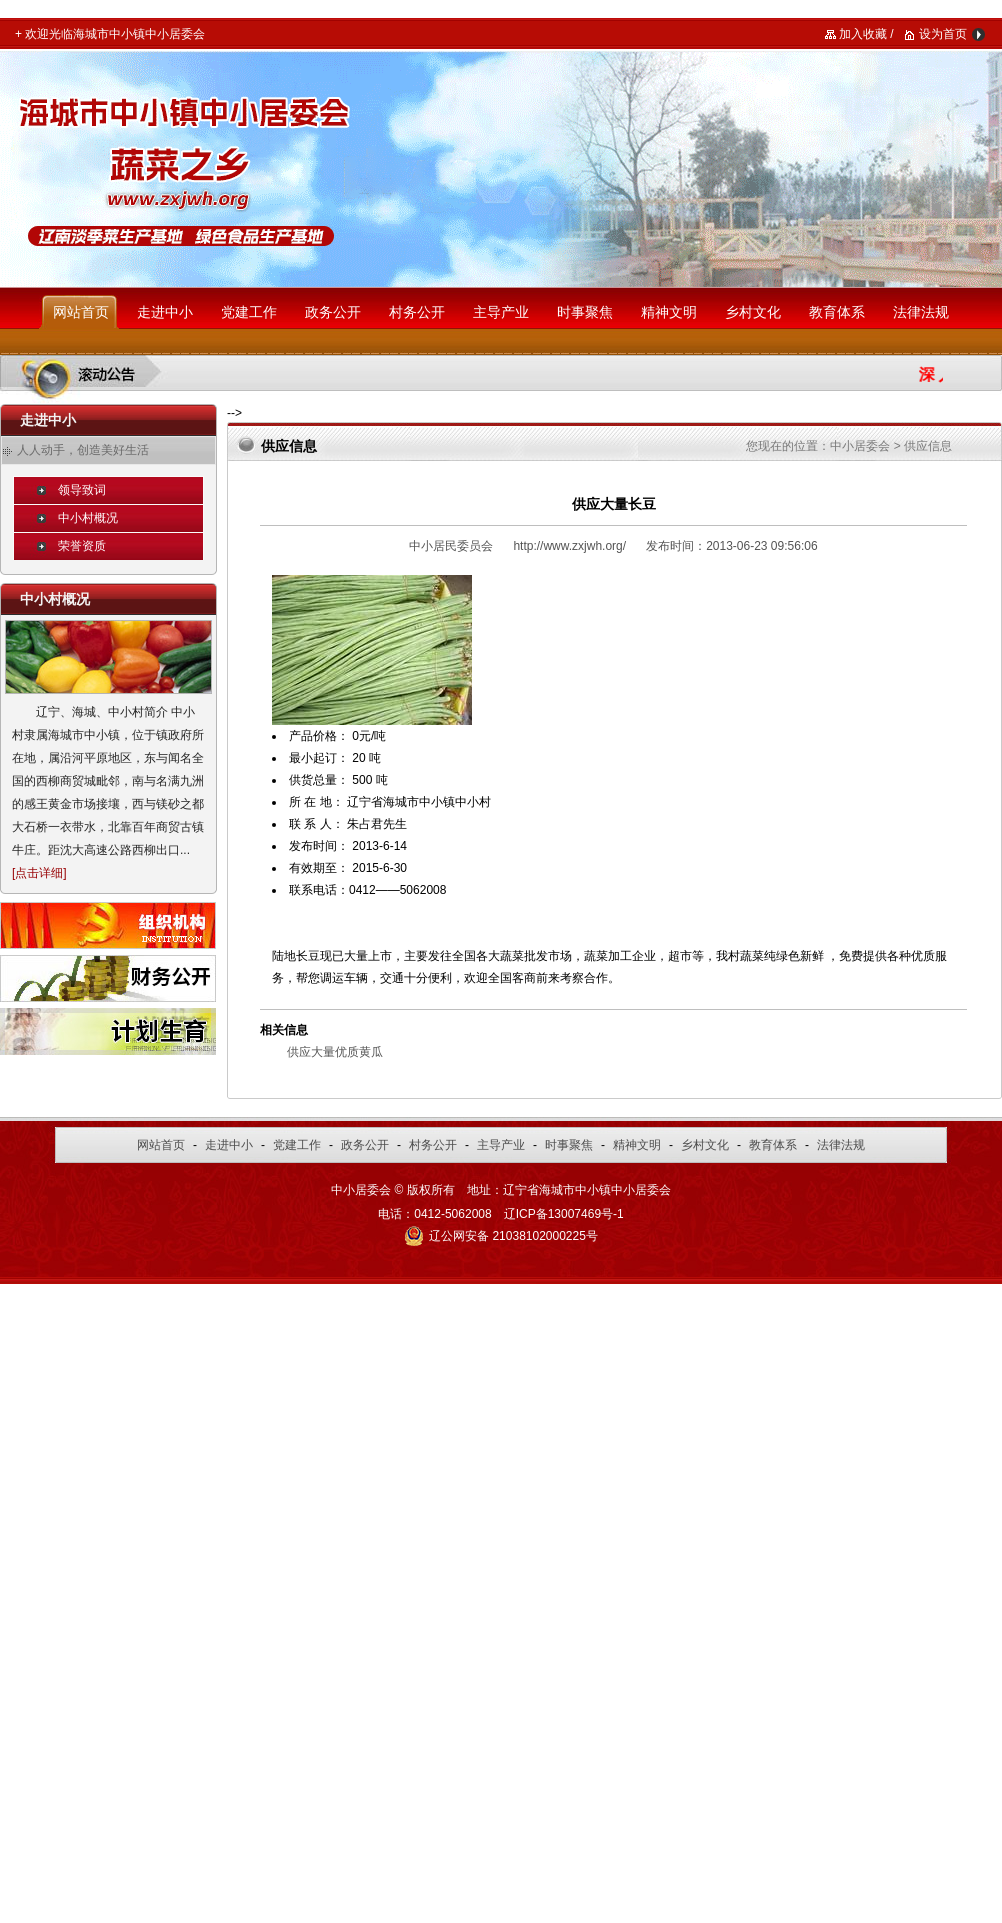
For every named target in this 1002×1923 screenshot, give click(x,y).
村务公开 (417, 312)
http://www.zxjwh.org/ (569, 546)
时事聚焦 (585, 312)
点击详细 (39, 873)
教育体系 (837, 312)
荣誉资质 (82, 546)
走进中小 (165, 312)
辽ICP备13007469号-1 (564, 1214)
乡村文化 (753, 312)
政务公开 (333, 312)
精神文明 (669, 312)
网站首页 (81, 312)
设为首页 (943, 34)
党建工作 (249, 312)
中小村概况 (88, 518)
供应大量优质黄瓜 (335, 1052)
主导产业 (501, 312)
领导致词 (82, 490)
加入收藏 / (866, 34)
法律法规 (921, 312)
